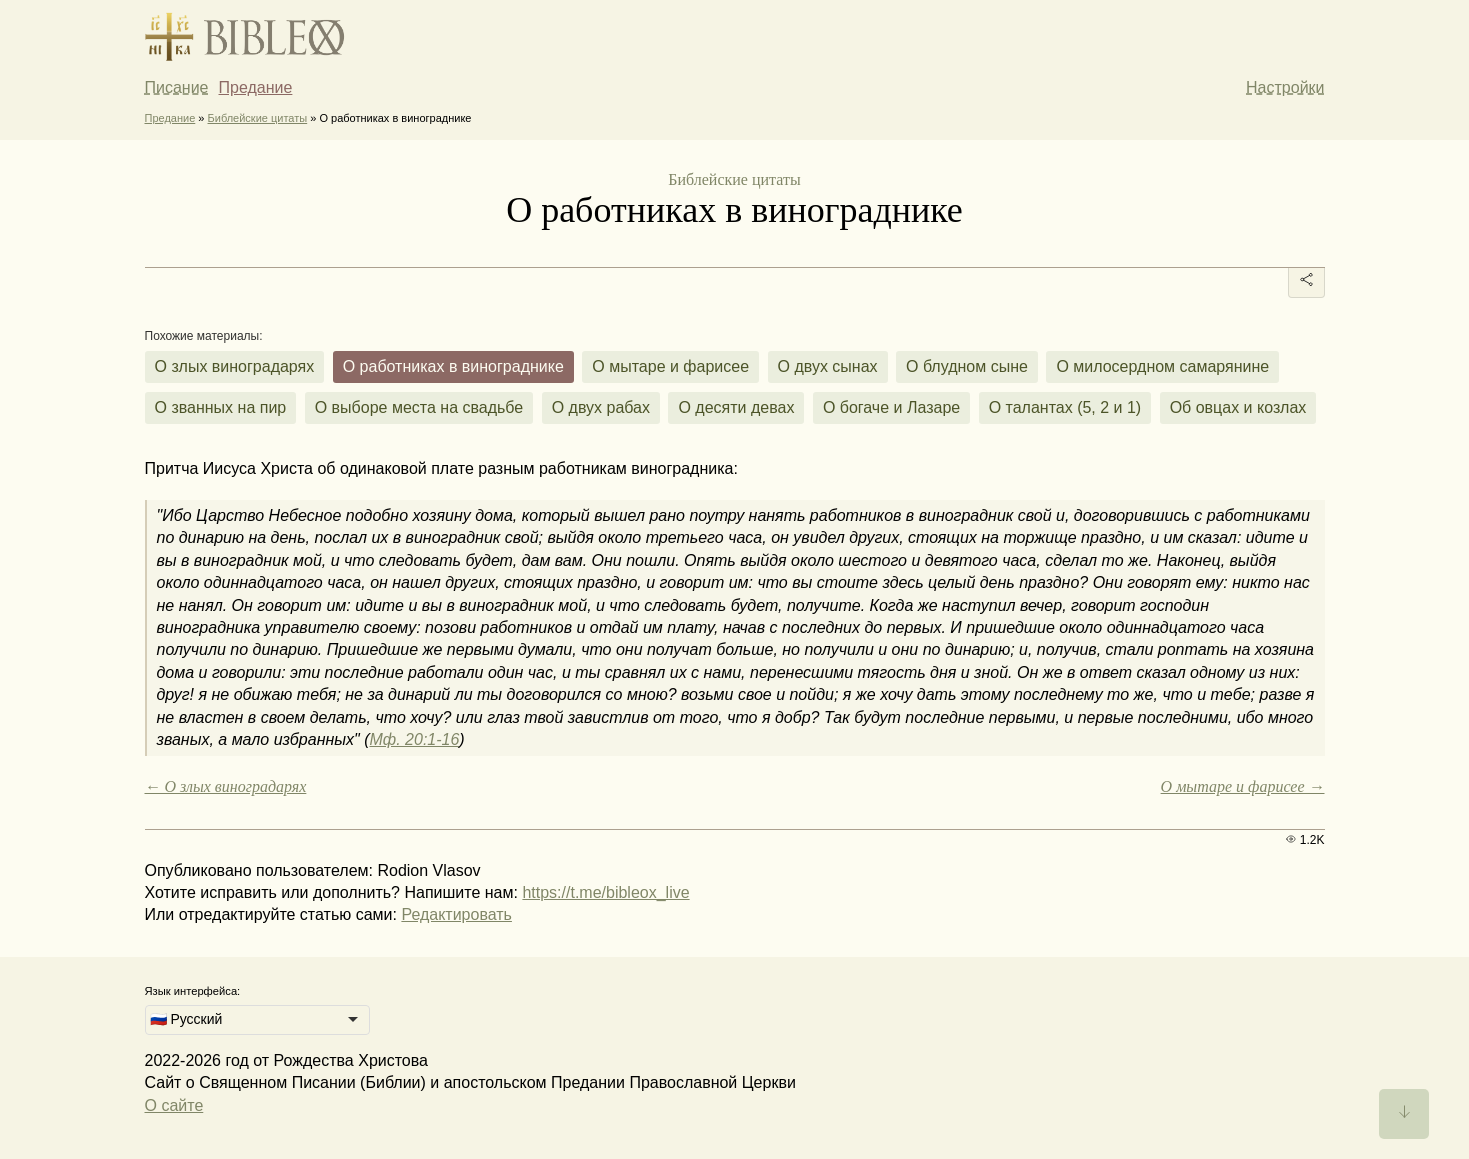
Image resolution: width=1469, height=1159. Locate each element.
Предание (256, 87)
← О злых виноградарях (226, 786)
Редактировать (456, 914)
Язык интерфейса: (193, 991)
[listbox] (257, 1020)
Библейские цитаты (258, 118)
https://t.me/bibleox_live (605, 892)
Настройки (1285, 87)
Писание (177, 87)
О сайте (174, 1105)
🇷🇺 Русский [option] (186, 1019)
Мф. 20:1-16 (415, 739)
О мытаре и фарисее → (1243, 786)
